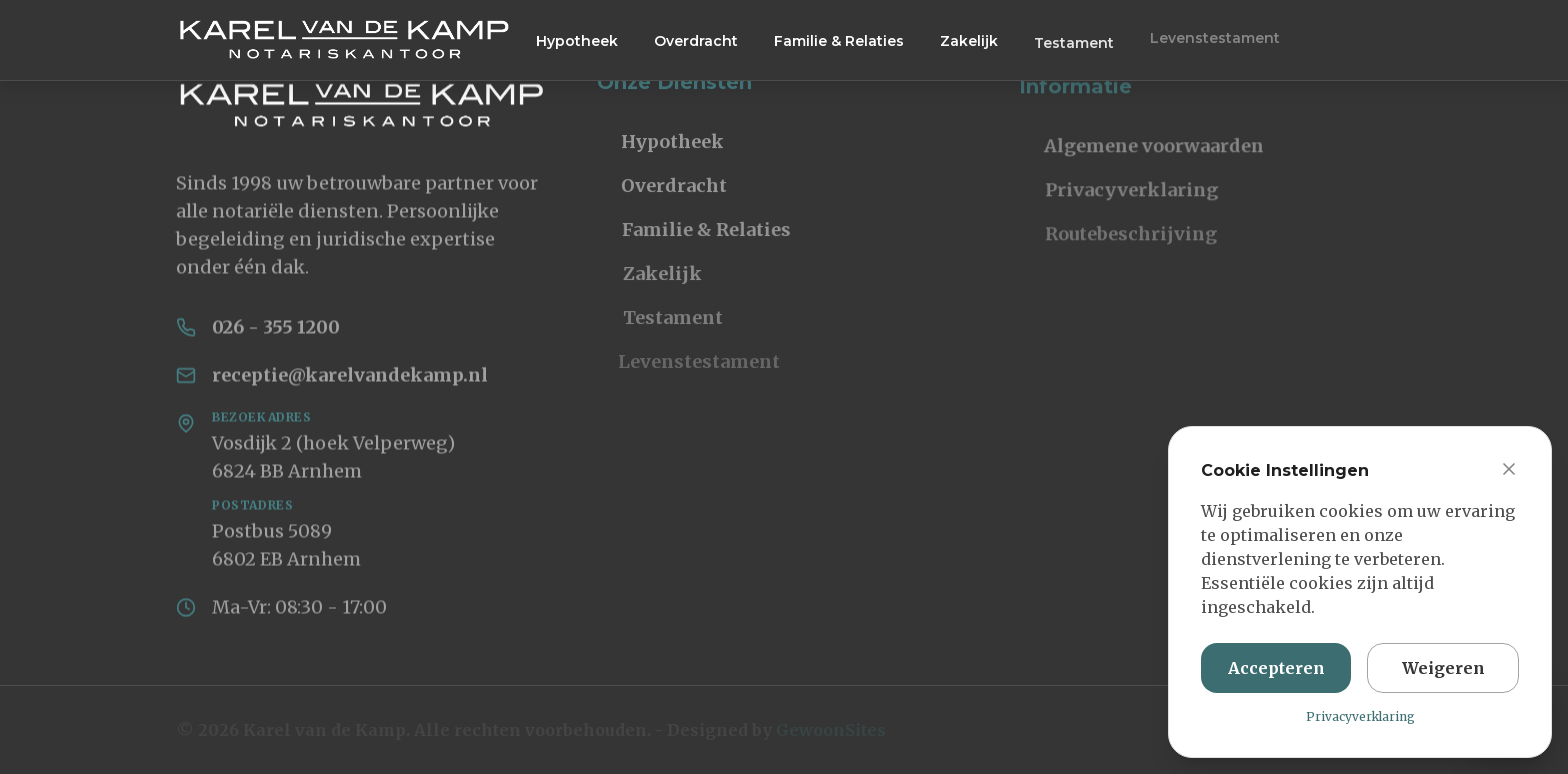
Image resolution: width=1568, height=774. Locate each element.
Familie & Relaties (839, 41)
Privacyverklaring (1102, 198)
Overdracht (696, 40)
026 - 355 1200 (276, 331)
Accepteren (1276, 673)
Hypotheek (577, 40)
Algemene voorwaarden (1137, 154)
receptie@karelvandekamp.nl (350, 379)
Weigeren (1443, 673)
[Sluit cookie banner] (1509, 474)
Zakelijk (969, 42)
